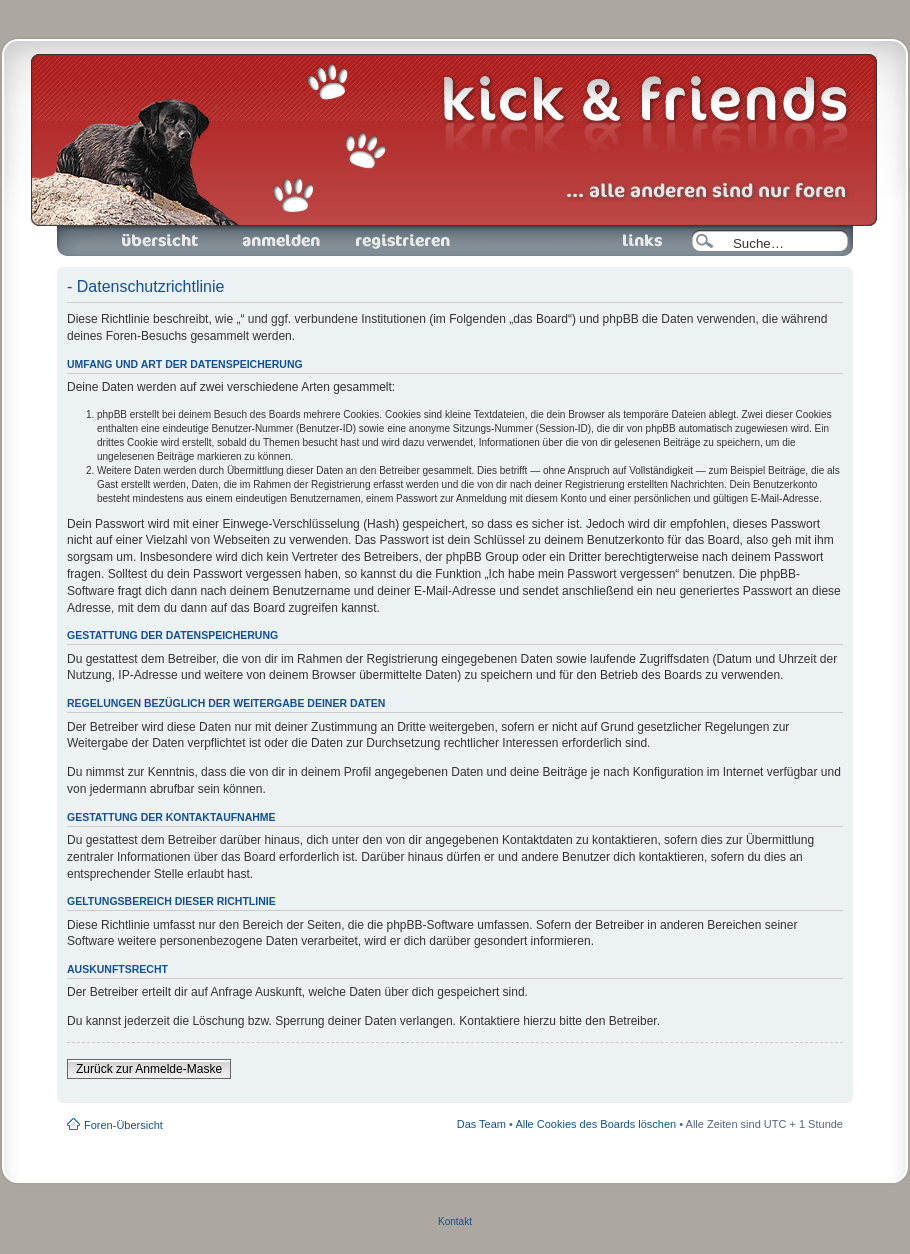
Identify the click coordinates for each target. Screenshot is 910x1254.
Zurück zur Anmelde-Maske (149, 1069)
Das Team (481, 1124)
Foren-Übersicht (161, 241)
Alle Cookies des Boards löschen (595, 1124)
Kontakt (455, 1221)
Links (634, 241)
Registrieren (401, 241)
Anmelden (281, 241)
